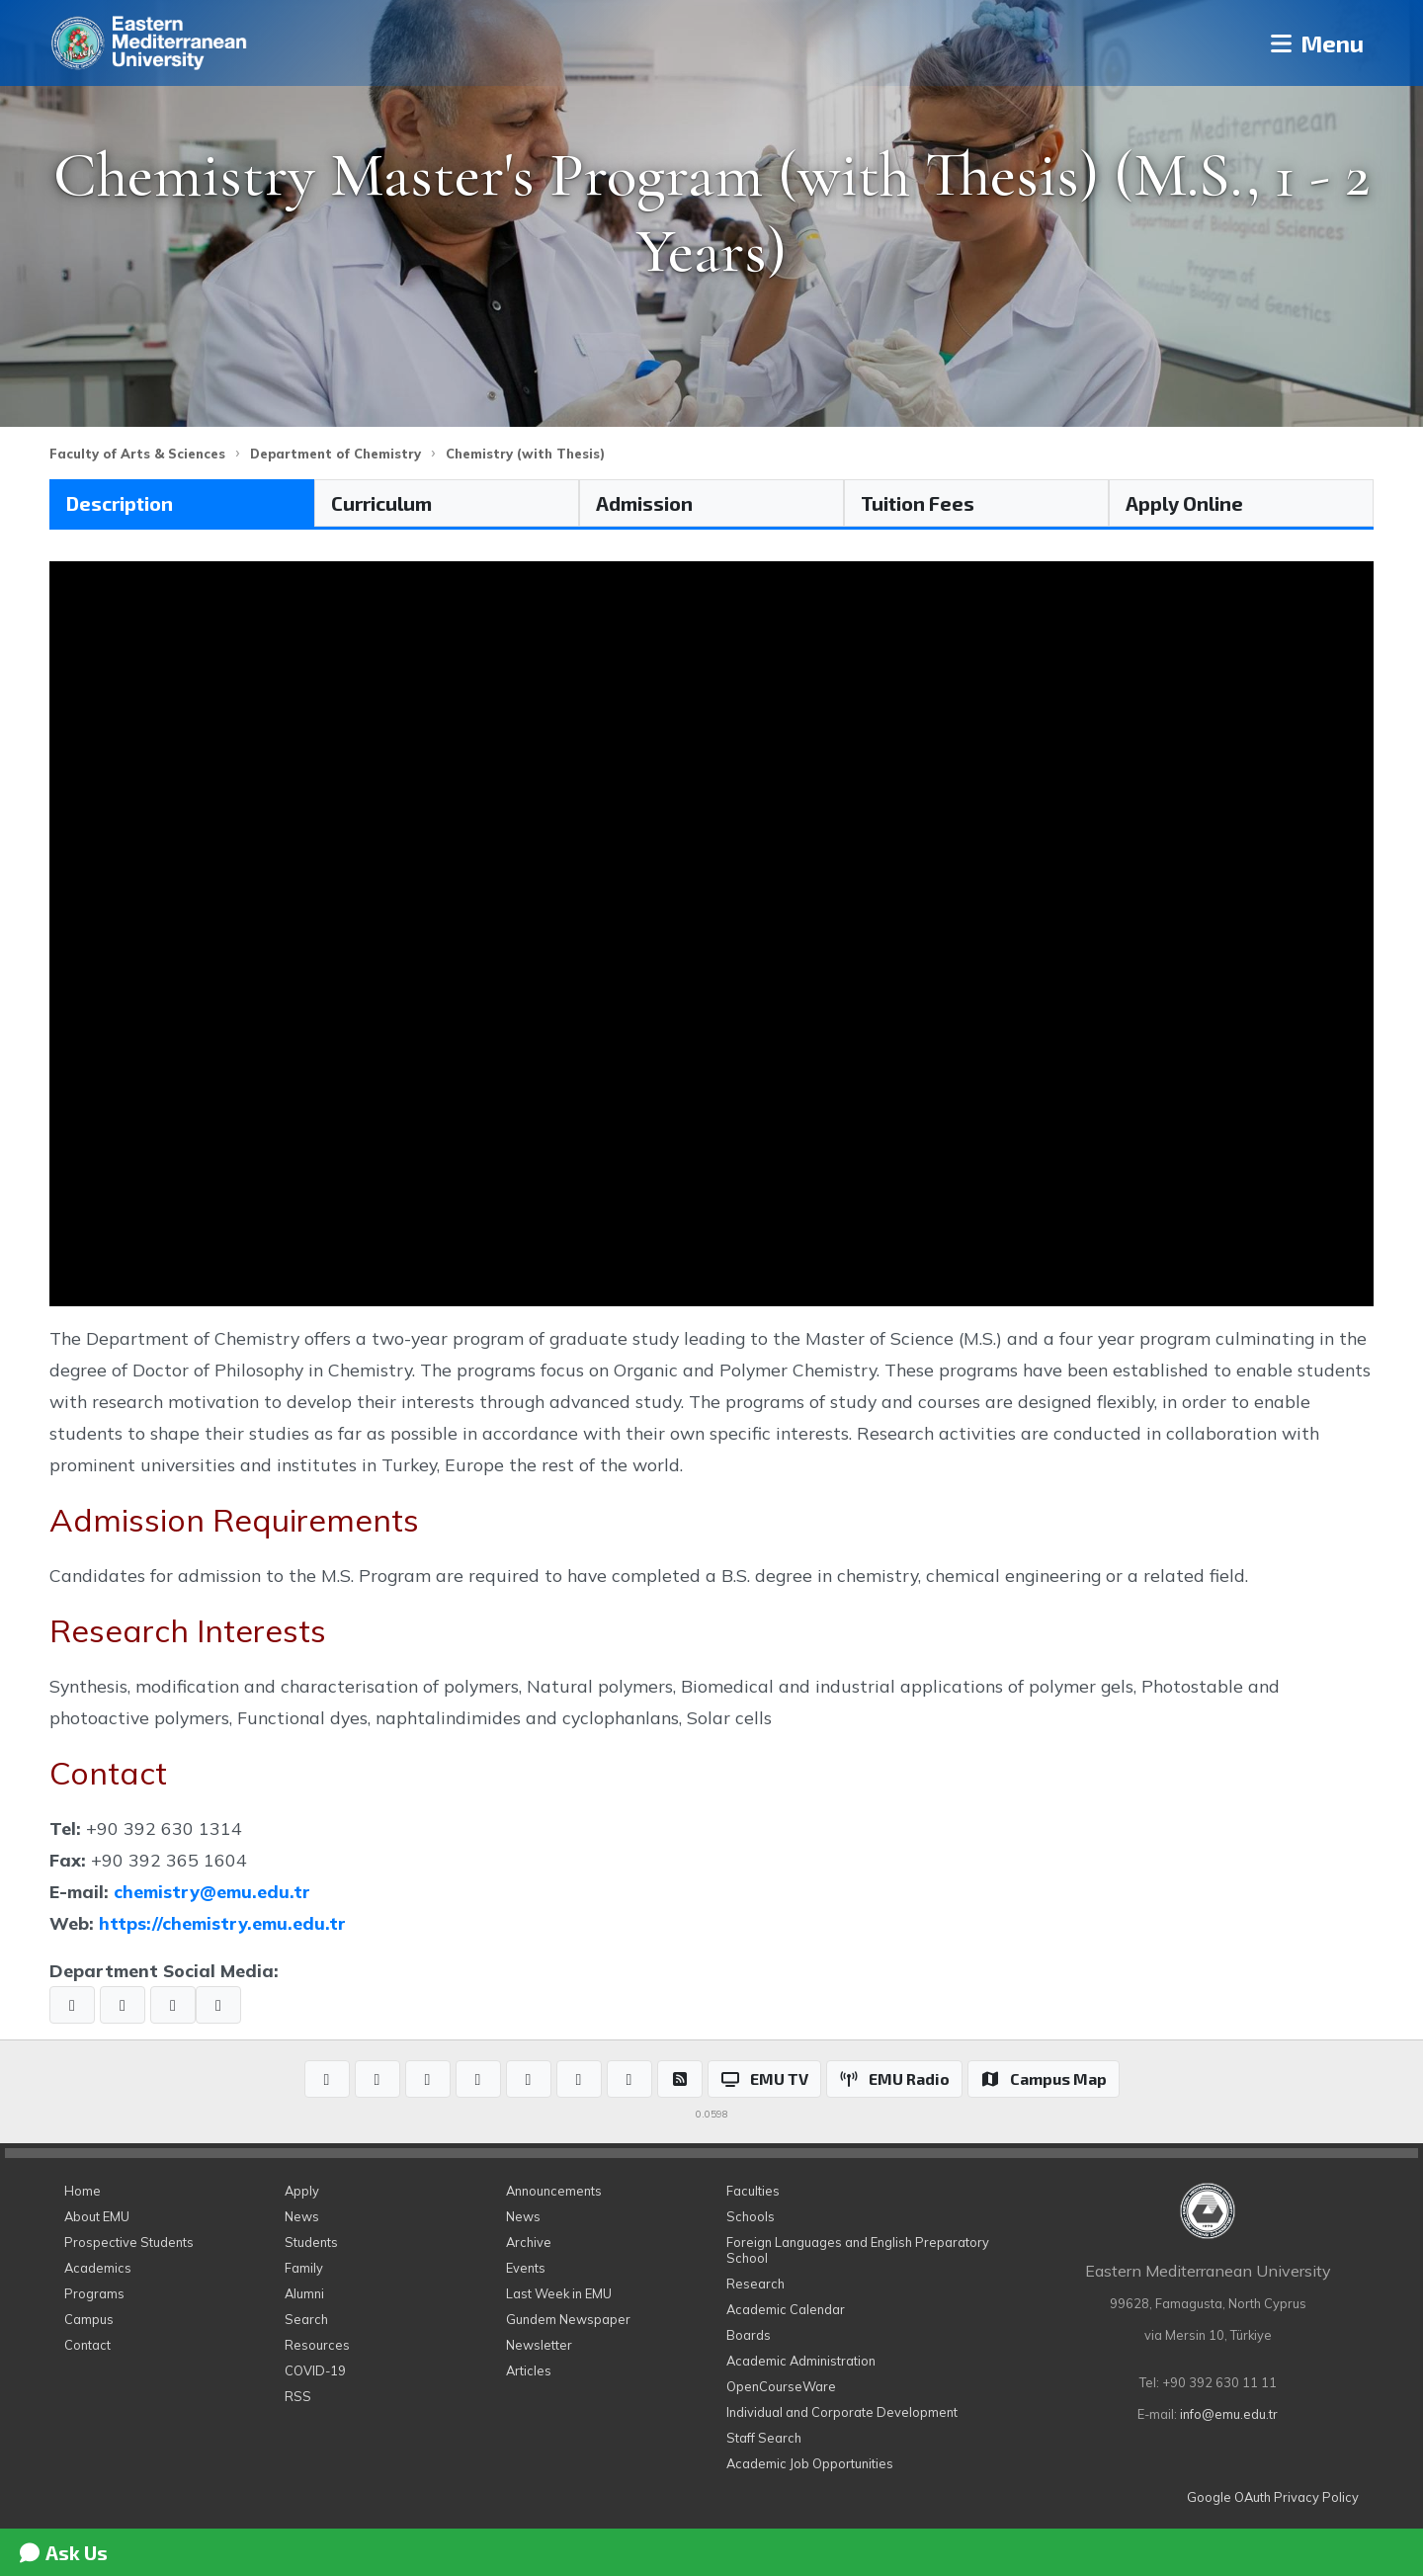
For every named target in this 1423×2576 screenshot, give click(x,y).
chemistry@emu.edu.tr (212, 1891)
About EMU (96, 2216)
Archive (528, 2242)
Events (525, 2268)
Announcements (554, 2191)
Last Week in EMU (559, 2293)
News (302, 2216)
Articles (528, 2370)
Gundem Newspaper (568, 2319)
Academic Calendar (785, 2309)
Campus (89, 2319)
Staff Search (763, 2438)
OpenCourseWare (781, 2386)
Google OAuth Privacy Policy (1273, 2497)
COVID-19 (315, 2370)
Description (119, 503)
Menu (1315, 43)
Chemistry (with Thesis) (525, 453)
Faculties (753, 2191)
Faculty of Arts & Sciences (137, 453)
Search (306, 2319)
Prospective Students (129, 2242)
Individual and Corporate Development (842, 2412)
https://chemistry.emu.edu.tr (222, 1923)
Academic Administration (801, 2360)
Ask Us (62, 2552)
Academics (97, 2268)
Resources (317, 2345)
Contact (87, 2345)
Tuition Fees (917, 503)
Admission (644, 503)
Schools (750, 2216)
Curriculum (381, 503)
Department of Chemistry (335, 453)
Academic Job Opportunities (809, 2463)
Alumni (304, 2293)
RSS (298, 2396)
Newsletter (539, 2345)
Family (304, 2268)
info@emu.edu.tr (1229, 2414)
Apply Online (1184, 503)
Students (311, 2242)
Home (82, 2191)
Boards (748, 2335)
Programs (94, 2293)
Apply (302, 2191)
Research (755, 2283)
